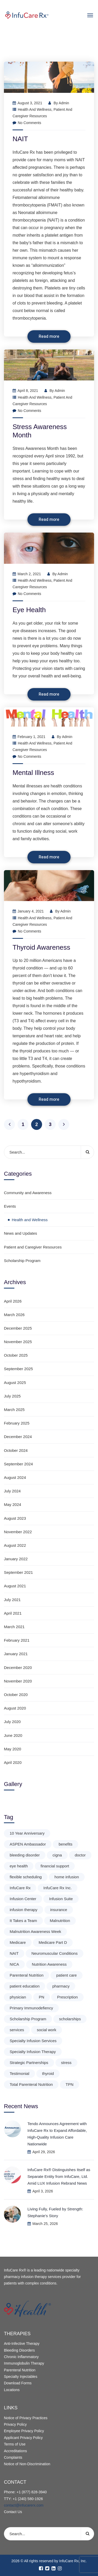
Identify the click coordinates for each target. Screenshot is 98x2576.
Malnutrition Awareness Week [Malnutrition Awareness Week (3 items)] (35, 1931)
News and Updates (20, 1233)
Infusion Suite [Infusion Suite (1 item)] (61, 1899)
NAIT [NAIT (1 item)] (14, 1953)
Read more (49, 336)
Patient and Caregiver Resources (33, 1247)
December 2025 (18, 1328)
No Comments (27, 123)
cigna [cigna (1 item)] (57, 1855)
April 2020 (13, 1762)
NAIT (20, 139)
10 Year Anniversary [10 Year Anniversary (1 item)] (27, 1833)
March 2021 (14, 1626)
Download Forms (18, 2383)
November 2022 (18, 1532)
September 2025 (18, 1369)
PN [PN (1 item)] (41, 1997)
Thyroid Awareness (41, 947)
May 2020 (12, 1749)
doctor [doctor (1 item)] (80, 1855)
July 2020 (12, 1721)
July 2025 (12, 1396)
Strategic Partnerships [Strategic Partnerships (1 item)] (29, 2062)
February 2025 (17, 1423)
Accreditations (15, 2451)
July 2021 (12, 1599)
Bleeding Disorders (19, 2350)
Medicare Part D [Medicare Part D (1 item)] (53, 1942)
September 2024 (18, 1464)
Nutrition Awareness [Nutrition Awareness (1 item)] (49, 1964)
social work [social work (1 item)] (46, 2030)
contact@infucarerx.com (23, 2505)
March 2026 (14, 1314)
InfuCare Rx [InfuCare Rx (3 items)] (20, 1888)
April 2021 (13, 1613)
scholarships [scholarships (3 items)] (70, 2019)
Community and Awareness (27, 1192)
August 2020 (15, 1708)
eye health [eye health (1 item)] (19, 1866)
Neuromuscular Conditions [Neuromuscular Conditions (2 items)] (54, 1953)
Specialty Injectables (20, 2376)
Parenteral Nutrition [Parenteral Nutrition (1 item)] (26, 1975)
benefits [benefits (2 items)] (65, 1844)
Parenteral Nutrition (20, 2370)
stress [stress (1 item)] (66, 2062)
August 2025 (15, 1382)
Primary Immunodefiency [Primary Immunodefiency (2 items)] (31, 2008)
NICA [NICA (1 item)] (14, 1964)
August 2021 (15, 1586)
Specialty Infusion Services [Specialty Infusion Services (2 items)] (33, 2040)
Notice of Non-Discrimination (27, 2464)
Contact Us (13, 2512)
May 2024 (12, 1504)
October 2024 (16, 1450)
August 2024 (15, 1477)
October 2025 (16, 1355)
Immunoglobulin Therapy (24, 2363)
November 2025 (18, 1341)
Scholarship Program (22, 1260)
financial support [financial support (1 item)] (55, 1866)
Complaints (13, 2457)
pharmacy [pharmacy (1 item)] (61, 1986)
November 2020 (18, 1681)
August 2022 (15, 1545)
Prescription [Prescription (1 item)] (67, 1997)
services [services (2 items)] (17, 2030)
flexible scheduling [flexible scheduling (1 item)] (26, 1877)
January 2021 (16, 1654)
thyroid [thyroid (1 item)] (48, 2073)
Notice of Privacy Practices (26, 2418)
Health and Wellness (34, 109)
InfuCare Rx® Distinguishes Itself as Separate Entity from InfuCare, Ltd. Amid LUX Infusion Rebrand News (58, 2176)
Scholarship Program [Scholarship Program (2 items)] (28, 2019)
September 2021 (18, 1572)
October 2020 (16, 1694)
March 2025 (14, 1409)
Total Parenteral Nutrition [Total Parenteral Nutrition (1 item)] (31, 2084)
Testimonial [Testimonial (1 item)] (19, 2073)
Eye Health (29, 610)
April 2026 (13, 1301)
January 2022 (16, 1559)
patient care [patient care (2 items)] (66, 1975)
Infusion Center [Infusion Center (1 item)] (23, 1899)
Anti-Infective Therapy (21, 2343)
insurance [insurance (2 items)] (58, 1909)
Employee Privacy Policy (24, 2431)
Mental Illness (33, 772)
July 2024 (12, 1491)
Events (10, 1206)
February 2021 (17, 1640)
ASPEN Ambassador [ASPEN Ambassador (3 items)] (28, 1844)
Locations (12, 2390)
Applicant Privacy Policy (23, 2438)
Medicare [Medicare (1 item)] (18, 1942)
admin (64, 103)
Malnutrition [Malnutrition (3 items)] (60, 1920)
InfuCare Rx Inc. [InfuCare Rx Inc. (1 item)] (57, 1888)
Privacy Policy (15, 2424)
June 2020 (13, 1735)
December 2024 (18, 1436)
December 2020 (18, 1667)
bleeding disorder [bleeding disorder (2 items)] (25, 1855)
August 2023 (15, 1518)
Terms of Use (14, 2444)
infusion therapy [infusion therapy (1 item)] (23, 1909)
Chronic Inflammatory (21, 2357)
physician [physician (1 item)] (18, 1997)
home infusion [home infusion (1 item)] (67, 1877)
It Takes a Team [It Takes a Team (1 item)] (23, 1920)
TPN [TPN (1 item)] (69, 2084)
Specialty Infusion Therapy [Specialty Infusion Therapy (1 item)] (33, 2051)
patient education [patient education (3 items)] (24, 1986)
